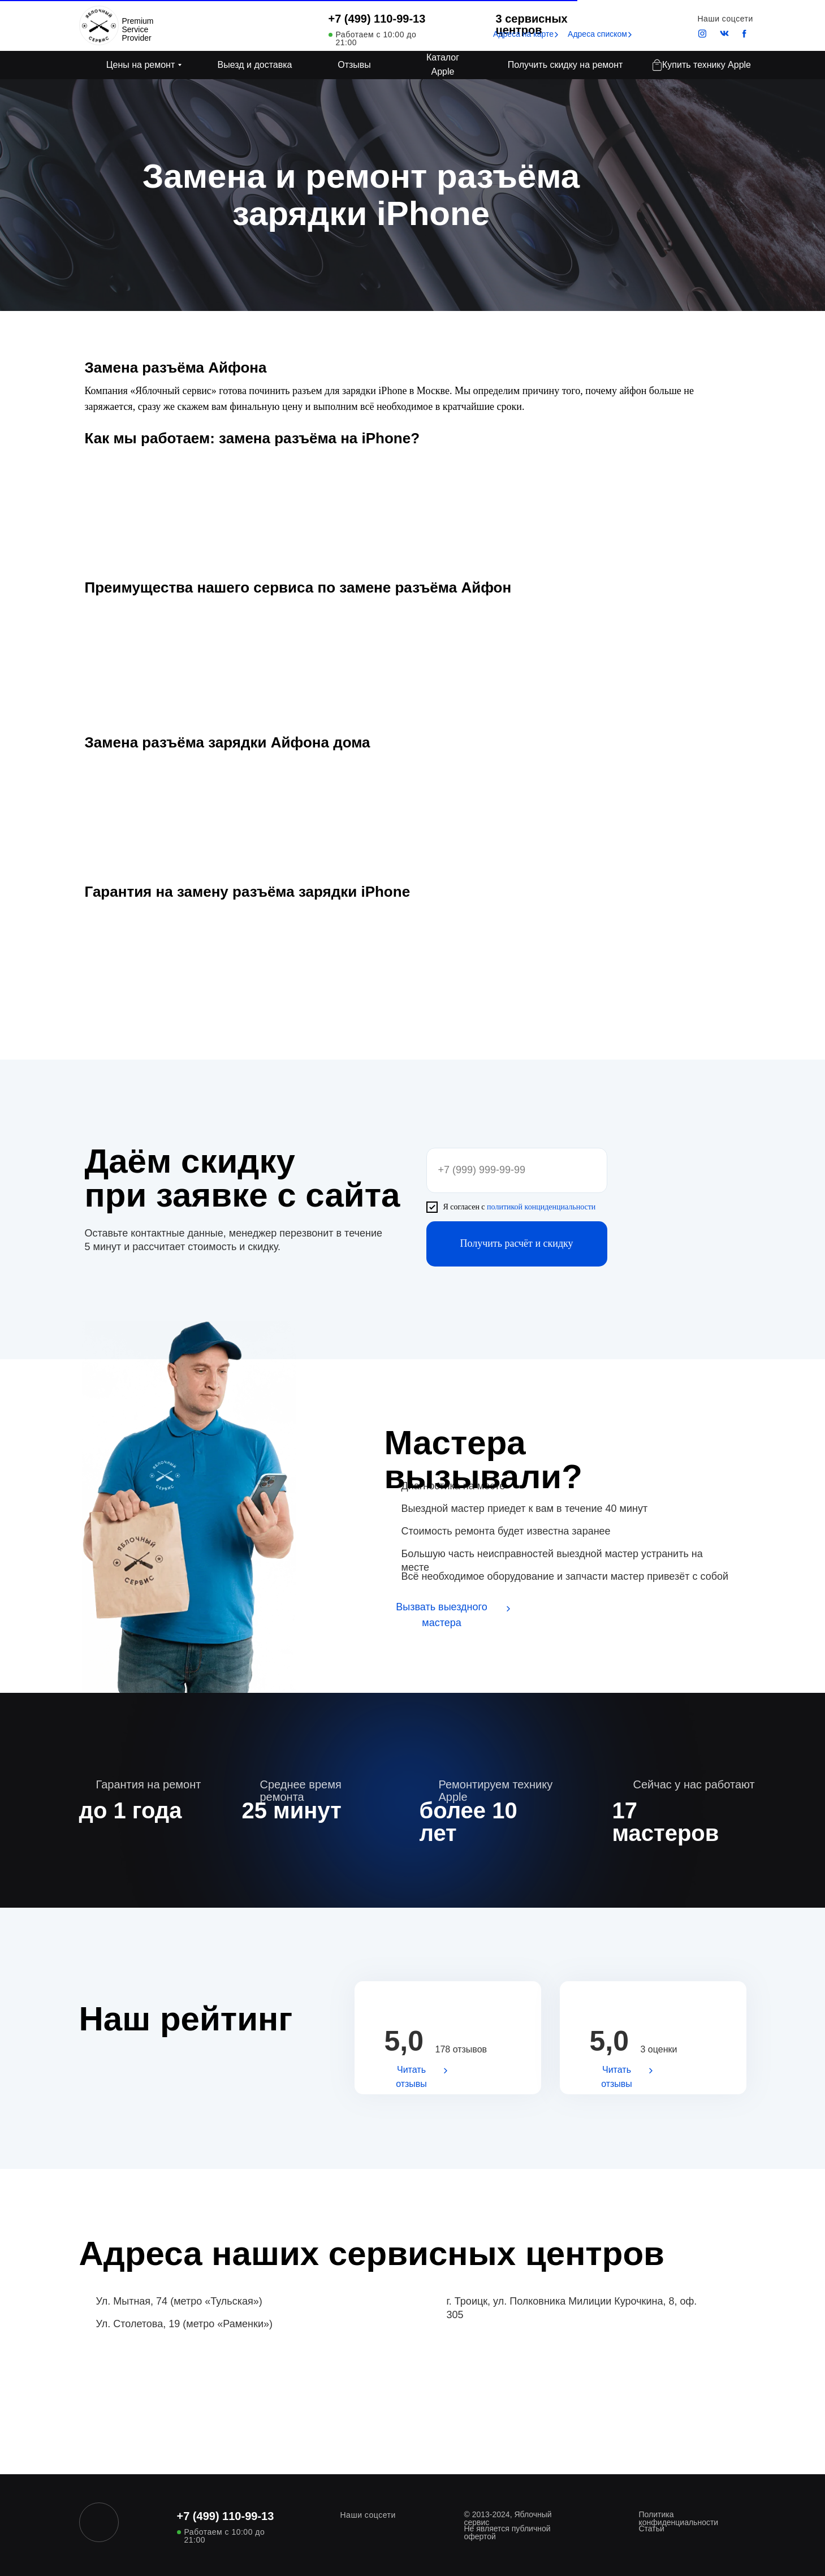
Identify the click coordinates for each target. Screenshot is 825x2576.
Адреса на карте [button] (523, 33)
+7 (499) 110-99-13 (377, 18)
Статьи (651, 2528)
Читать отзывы (411, 2077)
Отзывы (354, 65)
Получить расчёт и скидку (516, 1243)
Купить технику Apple (706, 65)
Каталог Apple (442, 64)
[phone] (516, 1170)
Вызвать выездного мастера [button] (441, 1614)
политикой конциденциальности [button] (541, 1207)
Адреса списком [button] (597, 33)
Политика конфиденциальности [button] (679, 2518)
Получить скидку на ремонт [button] (565, 65)
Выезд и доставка (255, 65)
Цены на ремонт (140, 65)
